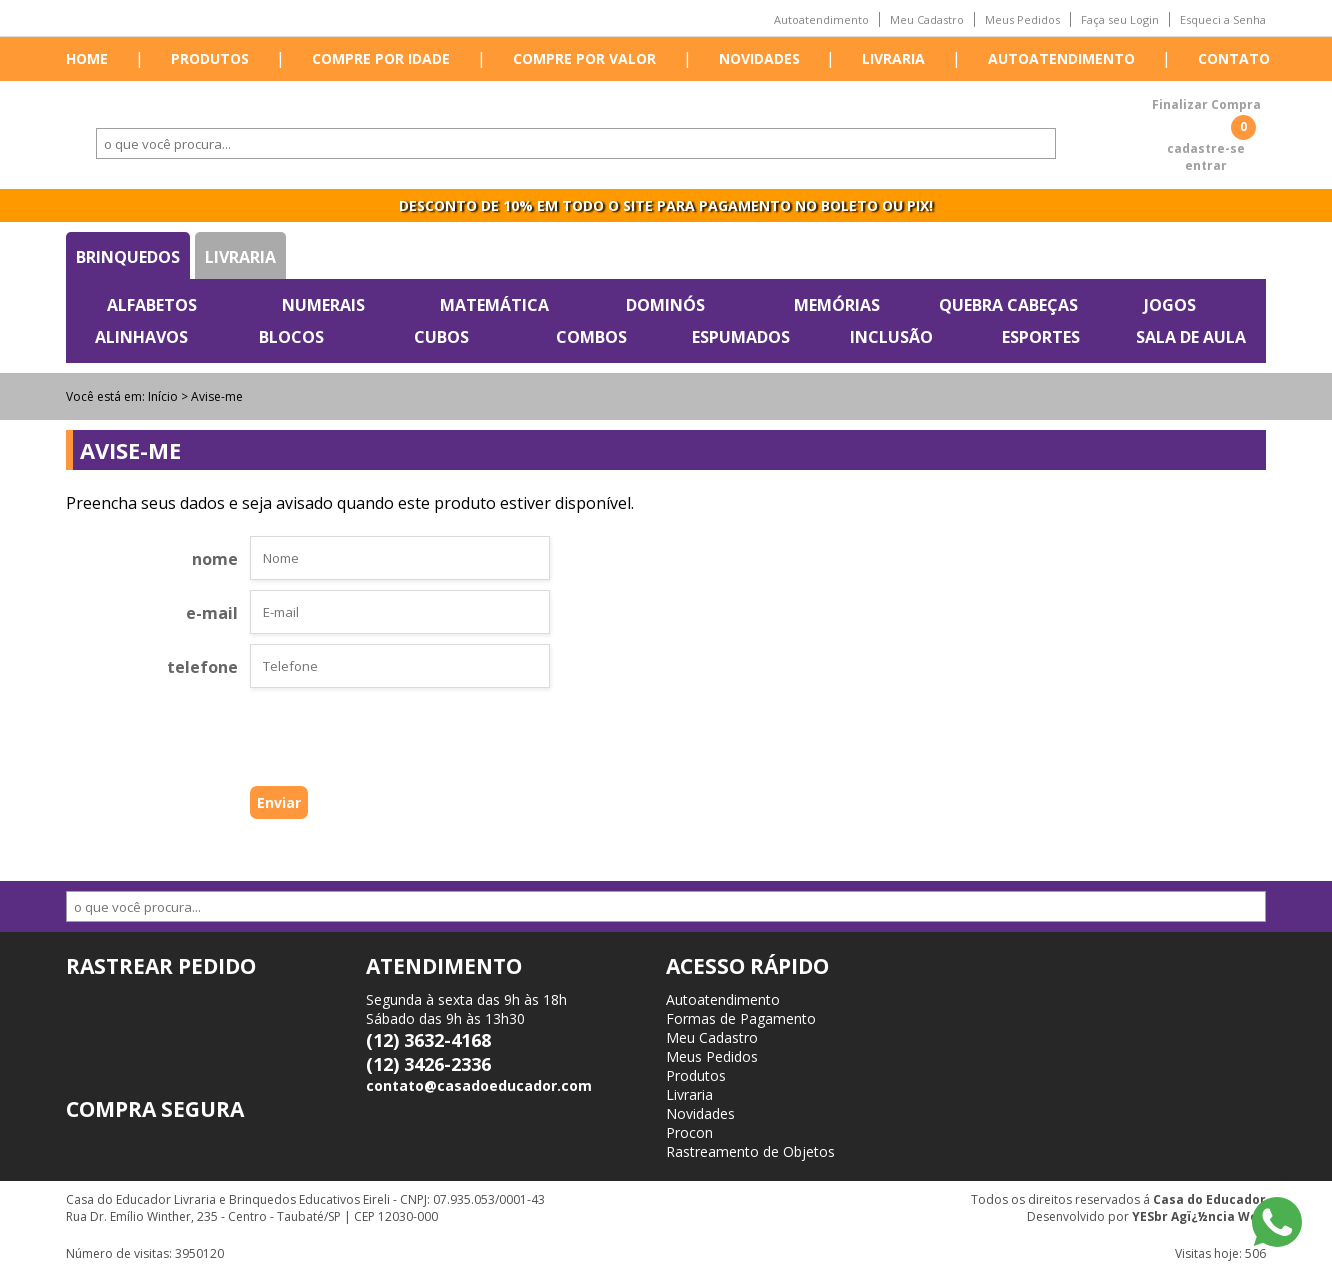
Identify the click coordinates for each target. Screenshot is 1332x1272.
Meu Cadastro (927, 19)
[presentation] (368, 742)
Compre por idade (381, 58)
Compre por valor (584, 58)
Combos (591, 337)
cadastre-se (1206, 148)
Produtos (210, 58)
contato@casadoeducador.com (479, 1085)
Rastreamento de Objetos (750, 1151)
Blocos (291, 337)
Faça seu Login (1120, 19)
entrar (1206, 165)
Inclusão (891, 337)
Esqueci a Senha (1223, 19)
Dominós (665, 305)
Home (87, 58)
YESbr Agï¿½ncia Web (1199, 1216)
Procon (689, 1132)
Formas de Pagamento (741, 1018)
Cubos (441, 337)
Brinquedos (128, 257)
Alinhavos (141, 337)
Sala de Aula (1191, 337)
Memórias (837, 305)
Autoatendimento (821, 19)
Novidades (759, 58)
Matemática (494, 305)
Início (163, 396)
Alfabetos (152, 305)
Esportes (1041, 337)
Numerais (323, 305)
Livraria (893, 58)
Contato (1234, 58)
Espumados (741, 337)
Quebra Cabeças (1008, 305)
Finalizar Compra (1206, 104)
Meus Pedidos (1022, 19)
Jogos (1170, 305)
